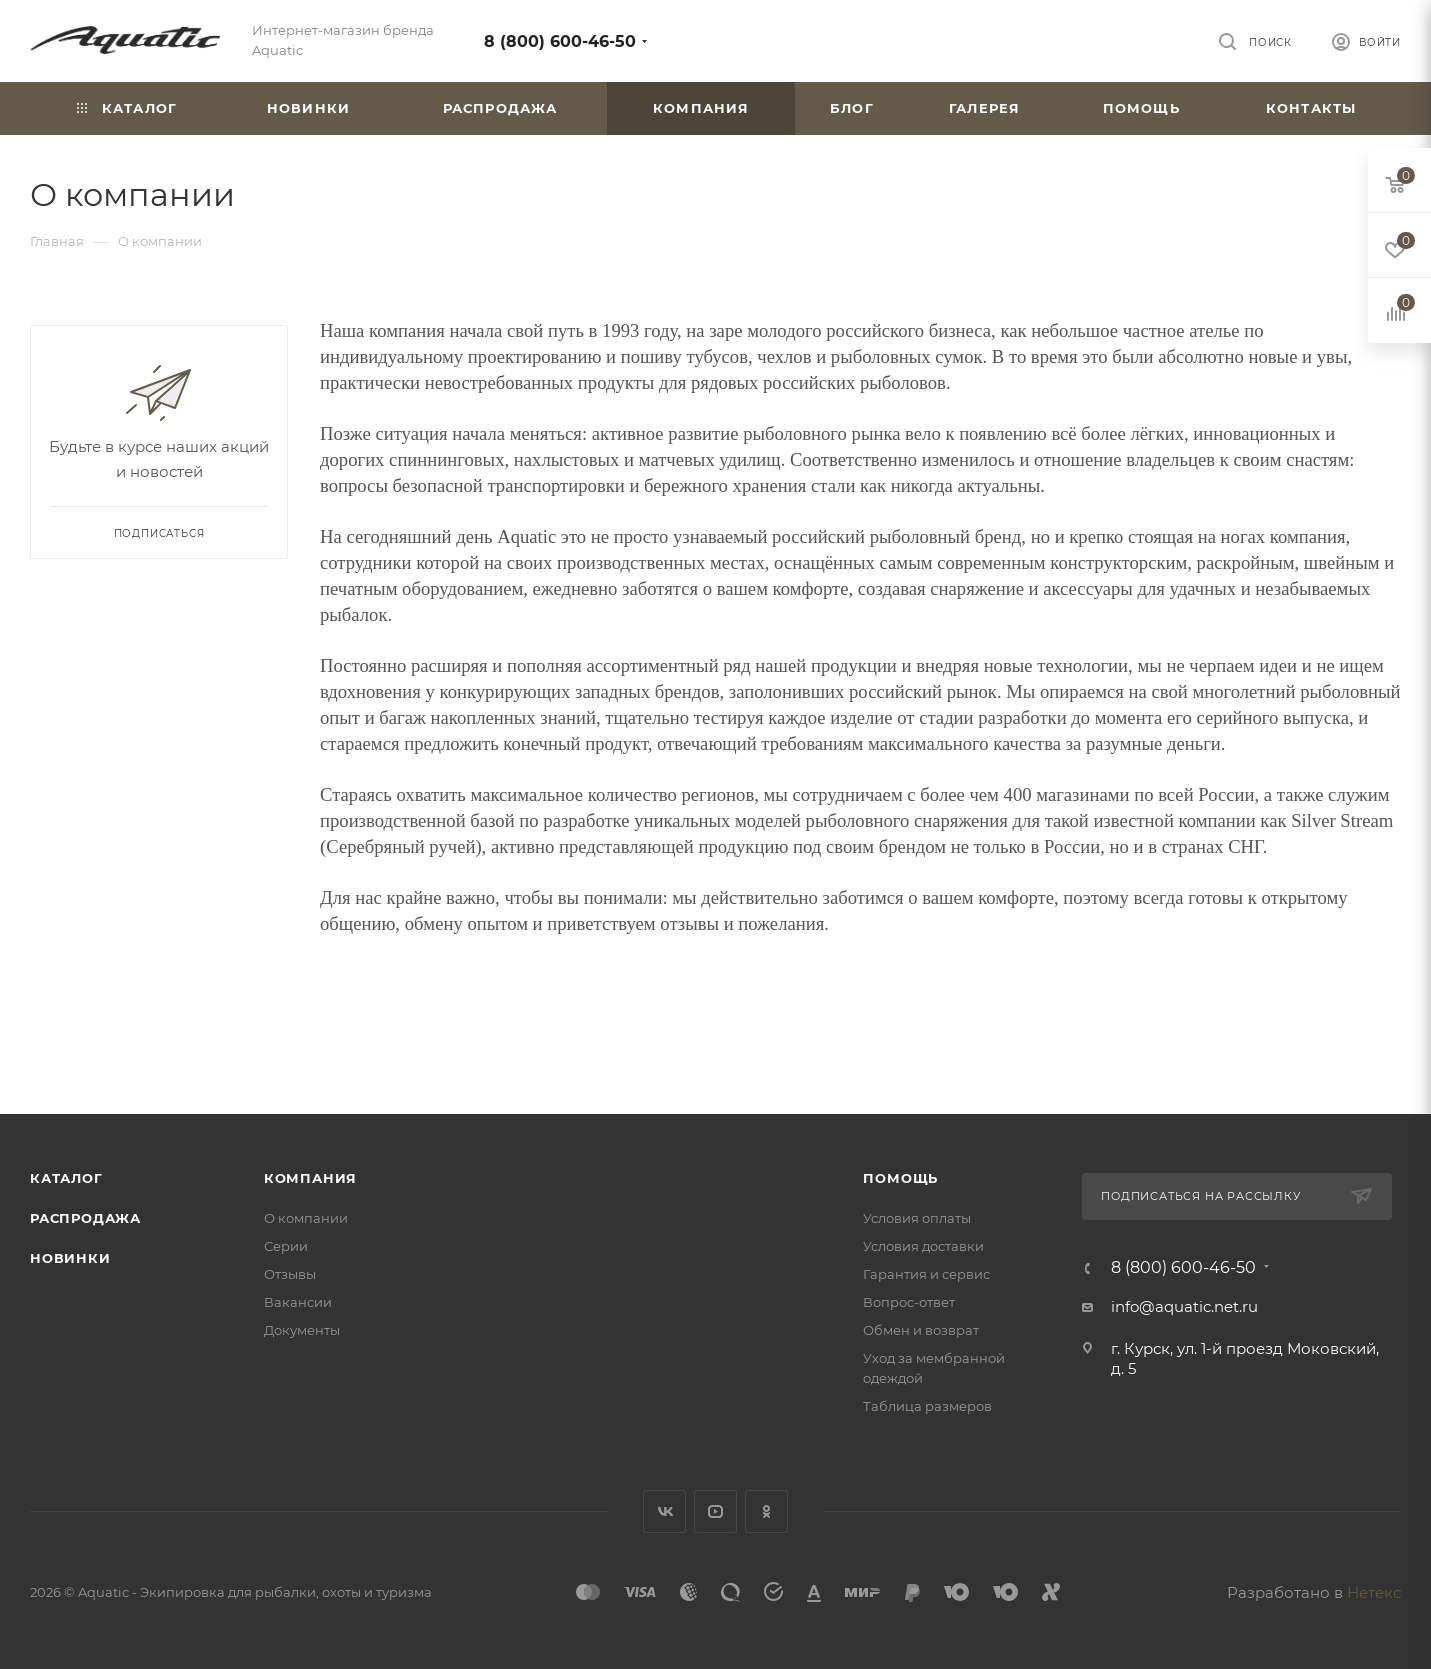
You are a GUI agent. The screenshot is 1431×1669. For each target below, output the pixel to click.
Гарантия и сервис (926, 1274)
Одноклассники (766, 1511)
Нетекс (1374, 1592)
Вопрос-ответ (909, 1302)
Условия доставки (923, 1246)
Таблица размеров (927, 1406)
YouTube (715, 1511)
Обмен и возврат (921, 1330)
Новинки (70, 1258)
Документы (302, 1330)
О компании (306, 1218)
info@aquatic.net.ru (1184, 1306)
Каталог (66, 1178)
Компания (310, 1178)
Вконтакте (664, 1511)
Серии (286, 1246)
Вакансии (298, 1302)
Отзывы (290, 1274)
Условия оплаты (917, 1218)
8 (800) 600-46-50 (560, 41)
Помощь (900, 1178)
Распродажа (85, 1218)
